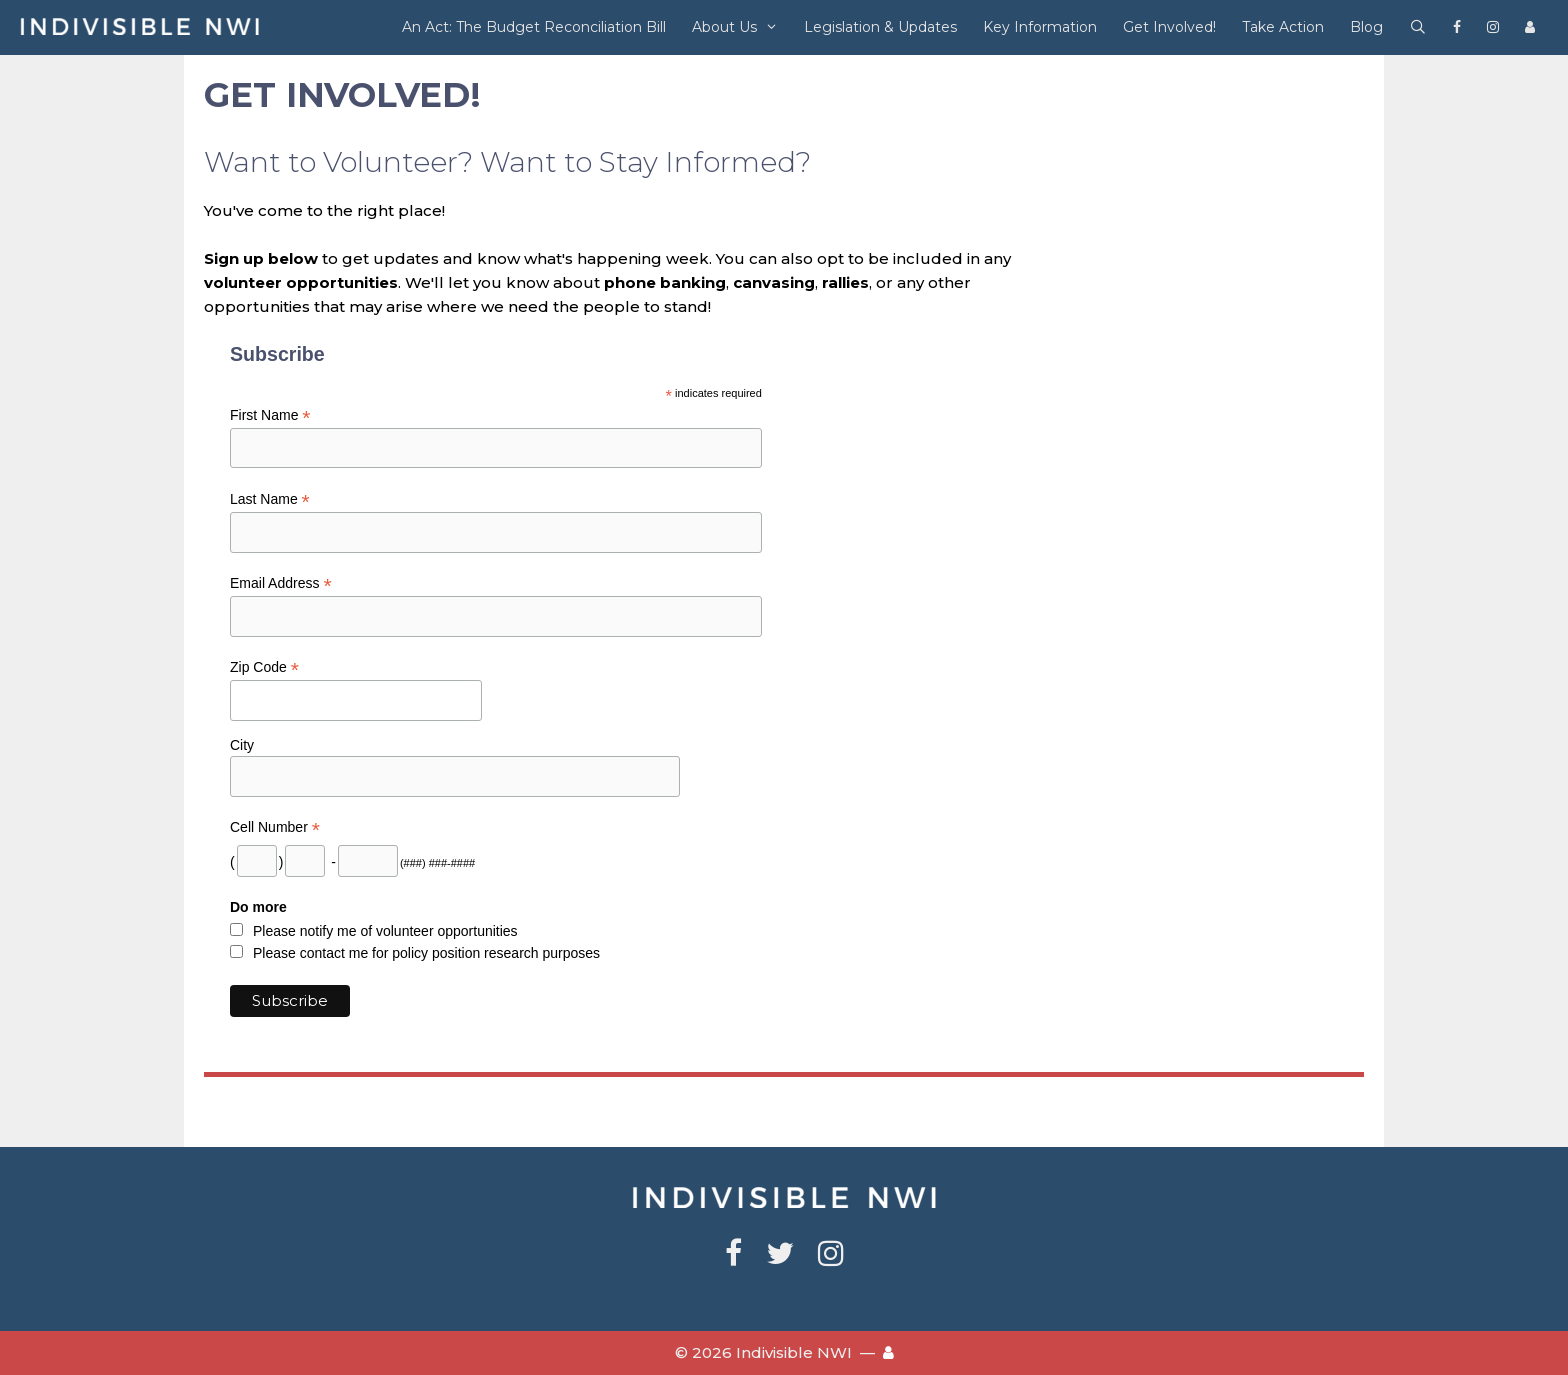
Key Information (1040, 27)
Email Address (281, 583)
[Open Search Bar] (1418, 27)
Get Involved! (1169, 27)
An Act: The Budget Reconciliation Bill (534, 27)
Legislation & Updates (880, 27)
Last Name (270, 499)
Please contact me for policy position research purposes (426, 953)
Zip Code (264, 667)
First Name (270, 415)
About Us (741, 27)
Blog (1366, 27)
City (242, 745)
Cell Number (275, 827)
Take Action (1283, 27)
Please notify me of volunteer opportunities (385, 931)
